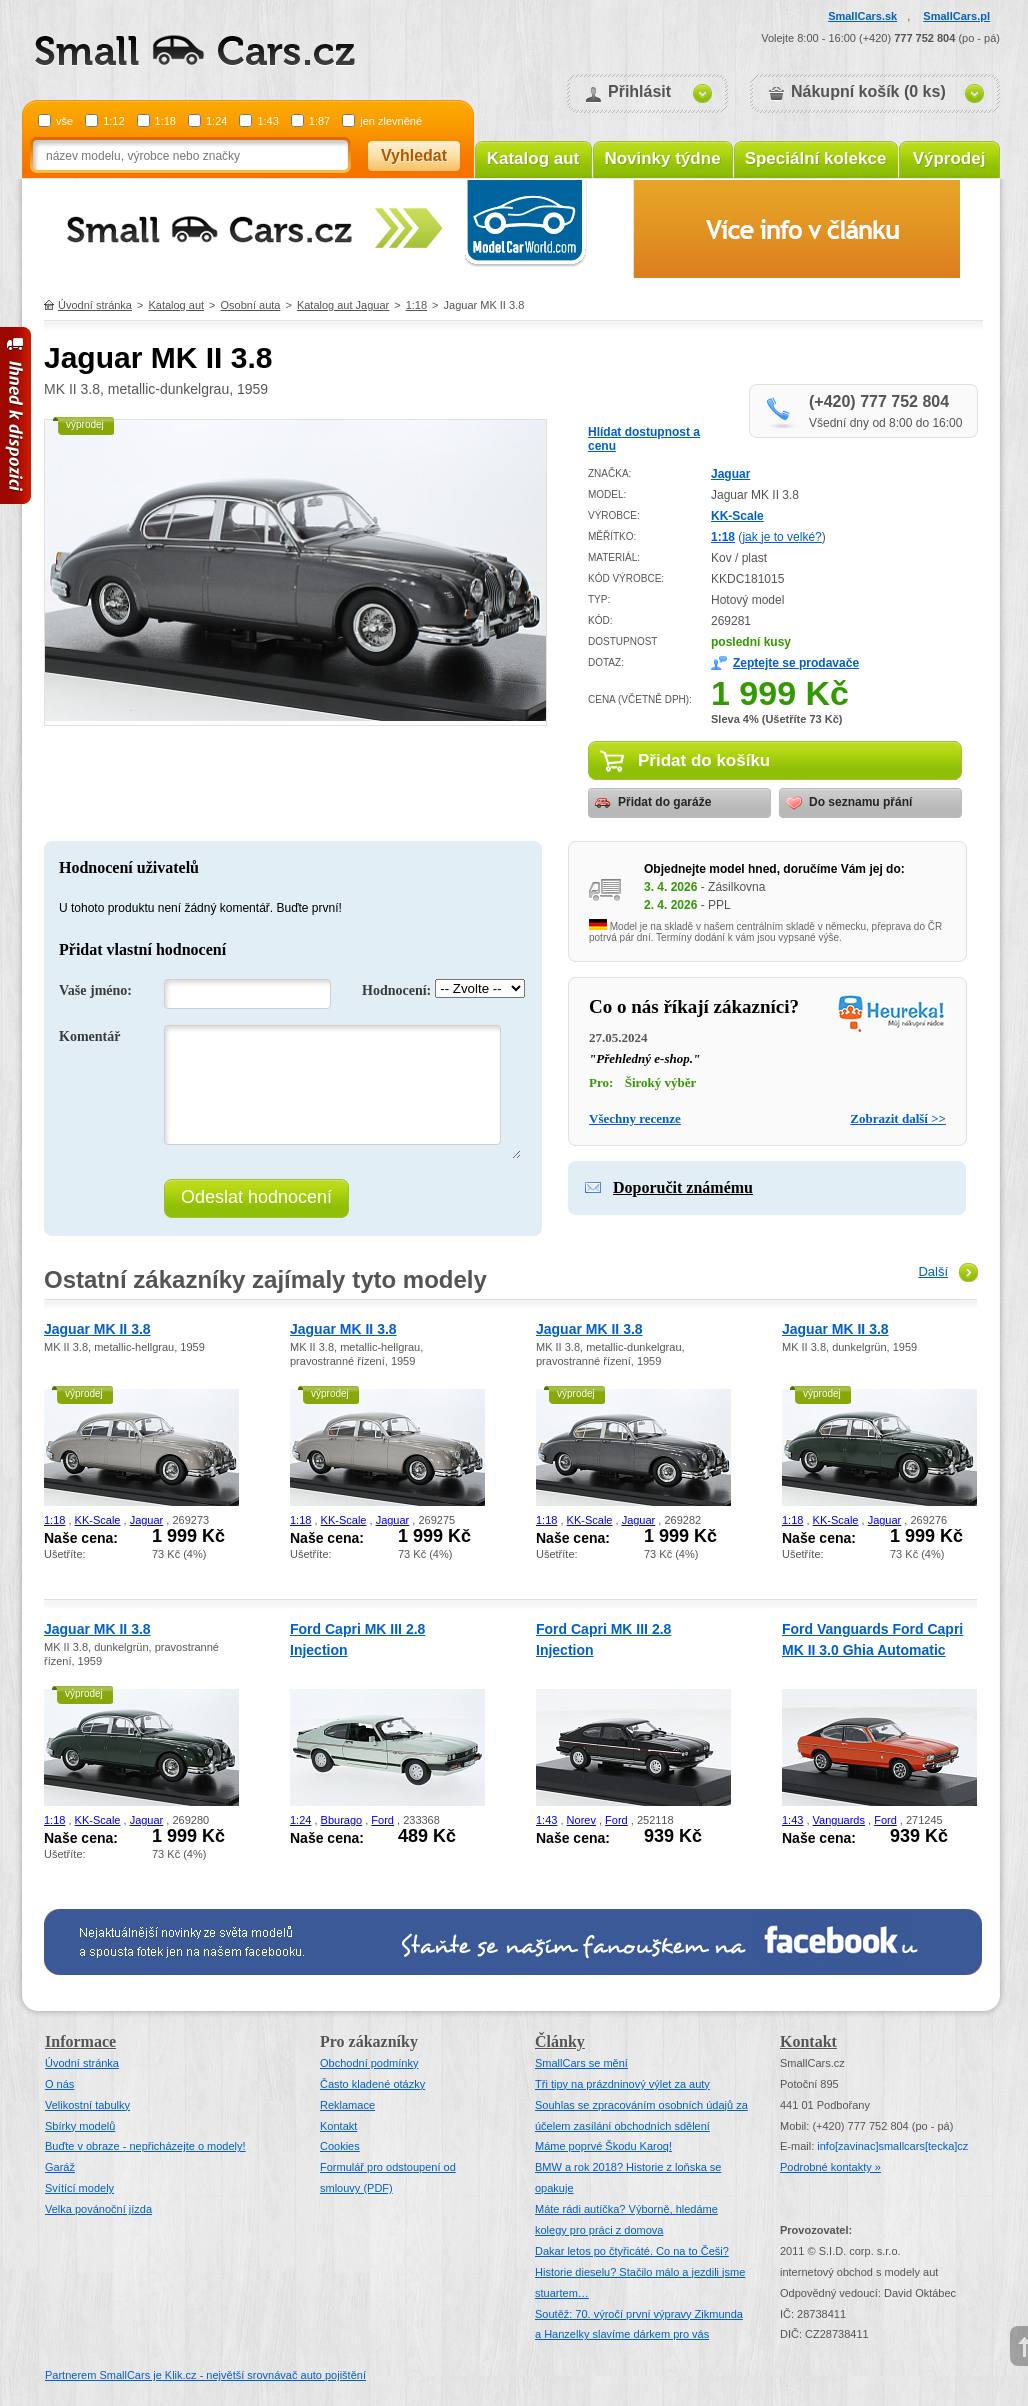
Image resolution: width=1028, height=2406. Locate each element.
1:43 (267, 121)
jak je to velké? (781, 537)
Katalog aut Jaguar (343, 305)
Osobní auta (251, 305)
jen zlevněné (391, 121)
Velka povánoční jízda (98, 2209)
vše (64, 121)
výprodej (85, 424)
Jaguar (730, 474)
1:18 (165, 121)
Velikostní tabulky (87, 2105)
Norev (581, 1820)
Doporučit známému (683, 1187)
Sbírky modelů (80, 2126)
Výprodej (949, 158)
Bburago (342, 1820)
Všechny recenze (635, 1118)
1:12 (113, 121)
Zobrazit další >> (898, 1118)
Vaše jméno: (95, 990)
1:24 (216, 121)
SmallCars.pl (956, 16)
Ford (382, 1820)
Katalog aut (533, 158)
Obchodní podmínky (369, 2063)
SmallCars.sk (862, 16)
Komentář (89, 1036)
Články (560, 2041)
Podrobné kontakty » (830, 2167)
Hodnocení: (396, 990)
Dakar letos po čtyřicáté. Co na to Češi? (632, 2251)
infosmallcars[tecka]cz (892, 2146)
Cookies (340, 2146)
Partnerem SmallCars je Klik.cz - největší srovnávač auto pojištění (205, 2375)
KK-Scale (737, 516)
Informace (80, 2041)
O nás (59, 2084)
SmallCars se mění (581, 2063)
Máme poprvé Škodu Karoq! (603, 2146)
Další (933, 1271)
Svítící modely (79, 2188)
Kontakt (338, 2126)
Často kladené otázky (372, 2084)
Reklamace (347, 2105)
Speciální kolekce (816, 158)
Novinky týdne (662, 158)
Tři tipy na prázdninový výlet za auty (622, 2084)
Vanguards (839, 1820)
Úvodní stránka (95, 305)
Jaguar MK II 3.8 (97, 1329)
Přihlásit (639, 91)
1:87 (319, 121)
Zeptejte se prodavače (796, 663)
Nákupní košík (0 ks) (868, 91)
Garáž (60, 2167)
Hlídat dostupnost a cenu (644, 439)
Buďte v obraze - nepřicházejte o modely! (145, 2146)
